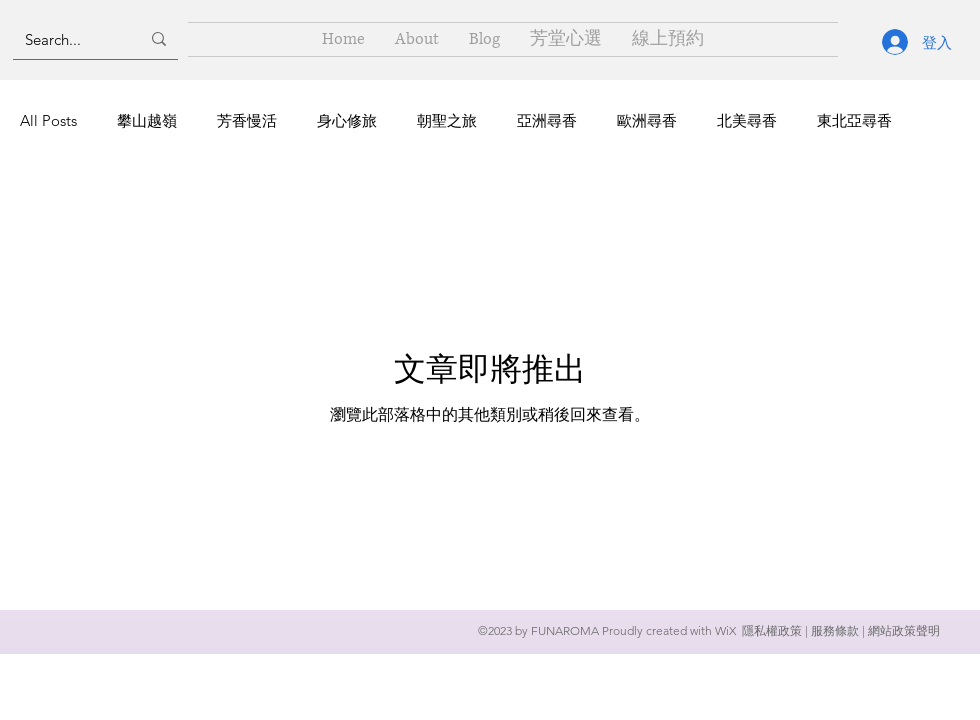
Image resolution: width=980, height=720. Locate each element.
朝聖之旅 (447, 120)
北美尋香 (747, 120)
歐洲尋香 (647, 120)
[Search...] (67, 39)
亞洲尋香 (547, 120)
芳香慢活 (247, 120)
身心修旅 (347, 120)
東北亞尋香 (854, 120)
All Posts (48, 120)
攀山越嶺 (147, 120)
